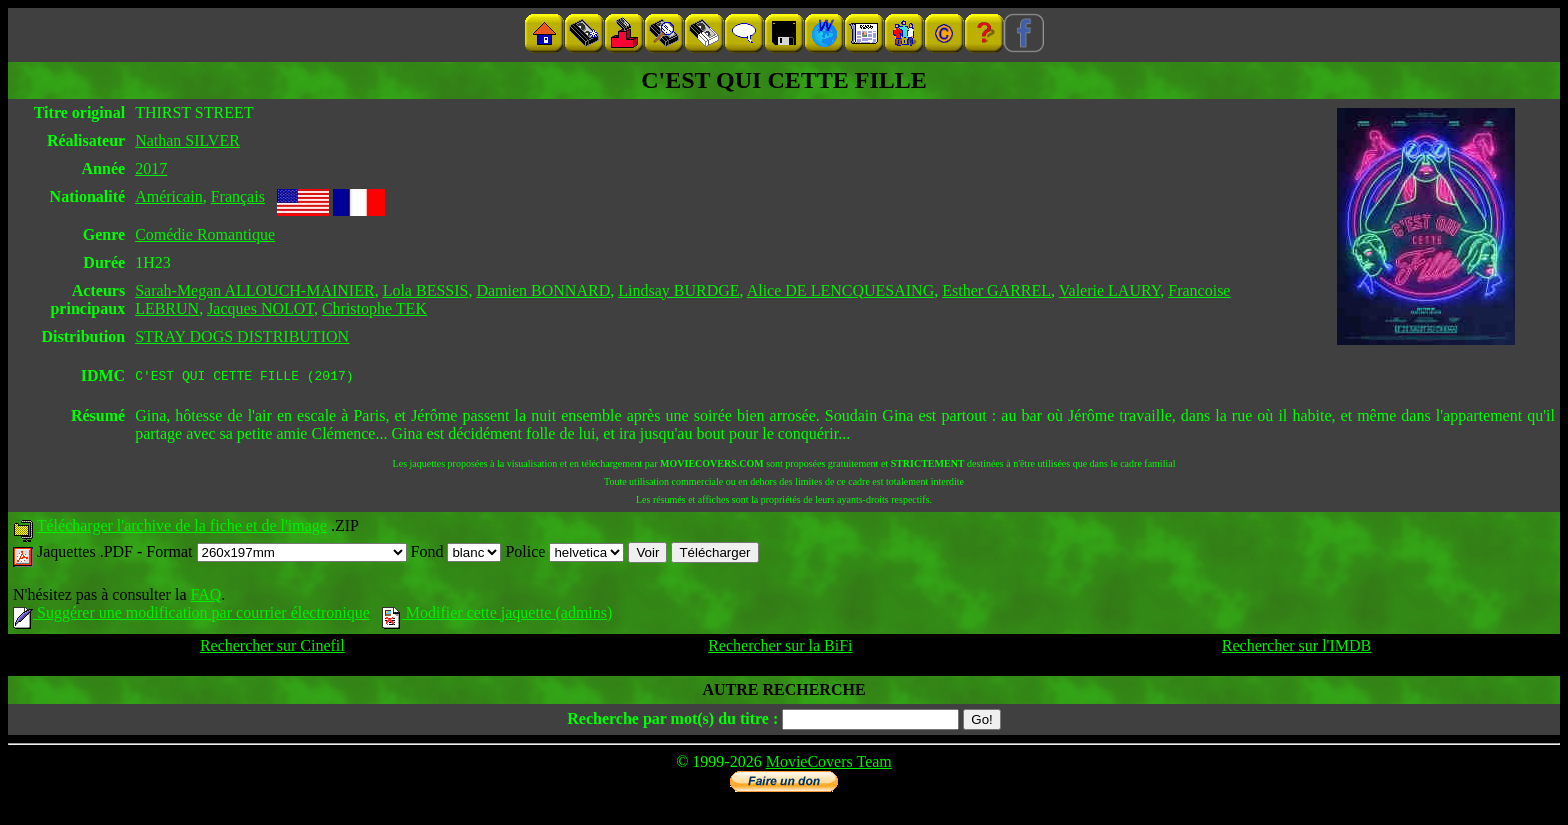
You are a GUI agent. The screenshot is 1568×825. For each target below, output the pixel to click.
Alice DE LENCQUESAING (841, 290)
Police (564, 554)
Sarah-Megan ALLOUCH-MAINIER (255, 290)
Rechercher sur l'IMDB (1297, 648)
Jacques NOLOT (260, 308)
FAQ (205, 597)
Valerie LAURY (1109, 290)
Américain (169, 196)
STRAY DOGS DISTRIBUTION (242, 336)
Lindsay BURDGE (678, 290)
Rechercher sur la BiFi (780, 648)
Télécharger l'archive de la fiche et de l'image (182, 528)
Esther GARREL (996, 290)
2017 (151, 168)
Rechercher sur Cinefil (272, 648)
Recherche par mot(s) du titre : (672, 721)
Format (276, 554)
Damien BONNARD (543, 290)
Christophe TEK (374, 308)
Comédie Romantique (205, 234)
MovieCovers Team (829, 764)
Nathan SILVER (187, 140)
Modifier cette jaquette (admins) (497, 615)
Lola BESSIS (426, 290)
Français (238, 196)
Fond (456, 554)
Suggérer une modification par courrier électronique (191, 615)
